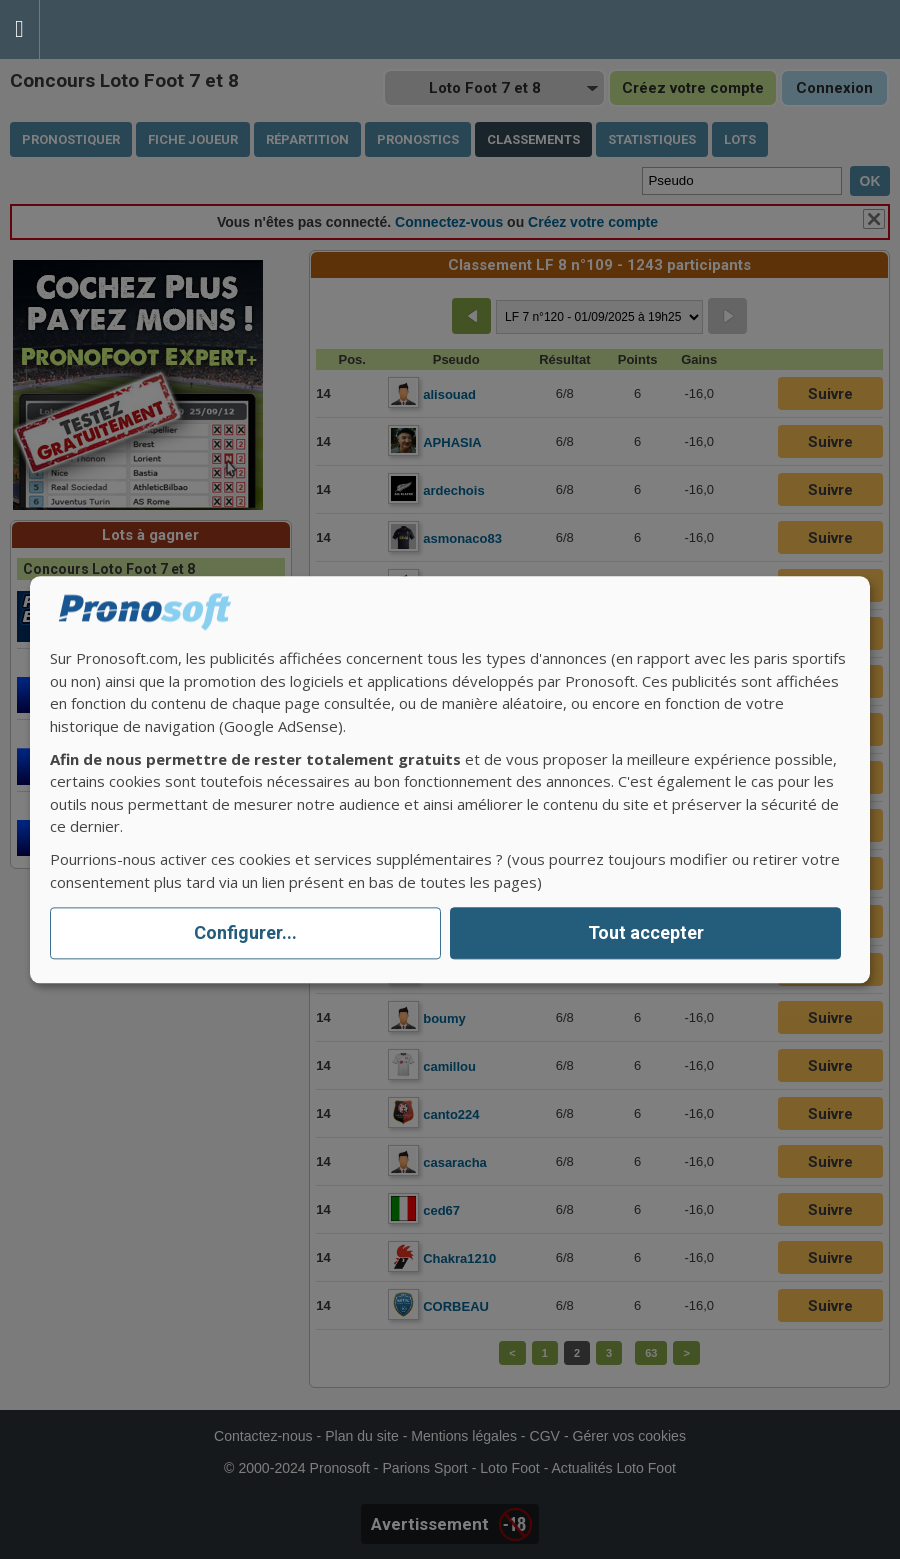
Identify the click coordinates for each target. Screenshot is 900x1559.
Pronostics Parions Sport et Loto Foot (130, 29)
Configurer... (245, 933)
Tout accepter (646, 933)
